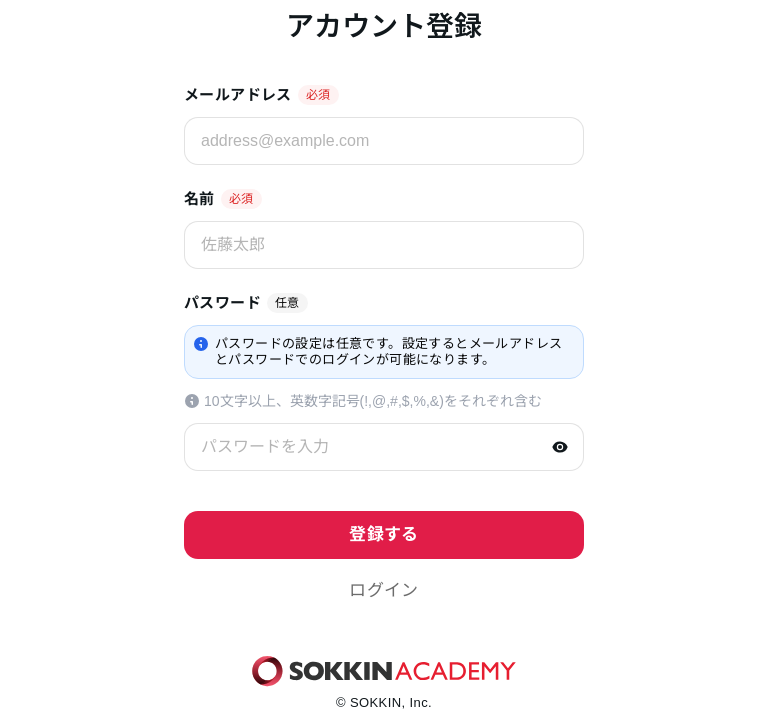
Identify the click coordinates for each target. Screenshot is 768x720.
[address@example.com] (384, 141)
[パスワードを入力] (384, 447)
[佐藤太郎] (384, 245)
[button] (384, 591)
